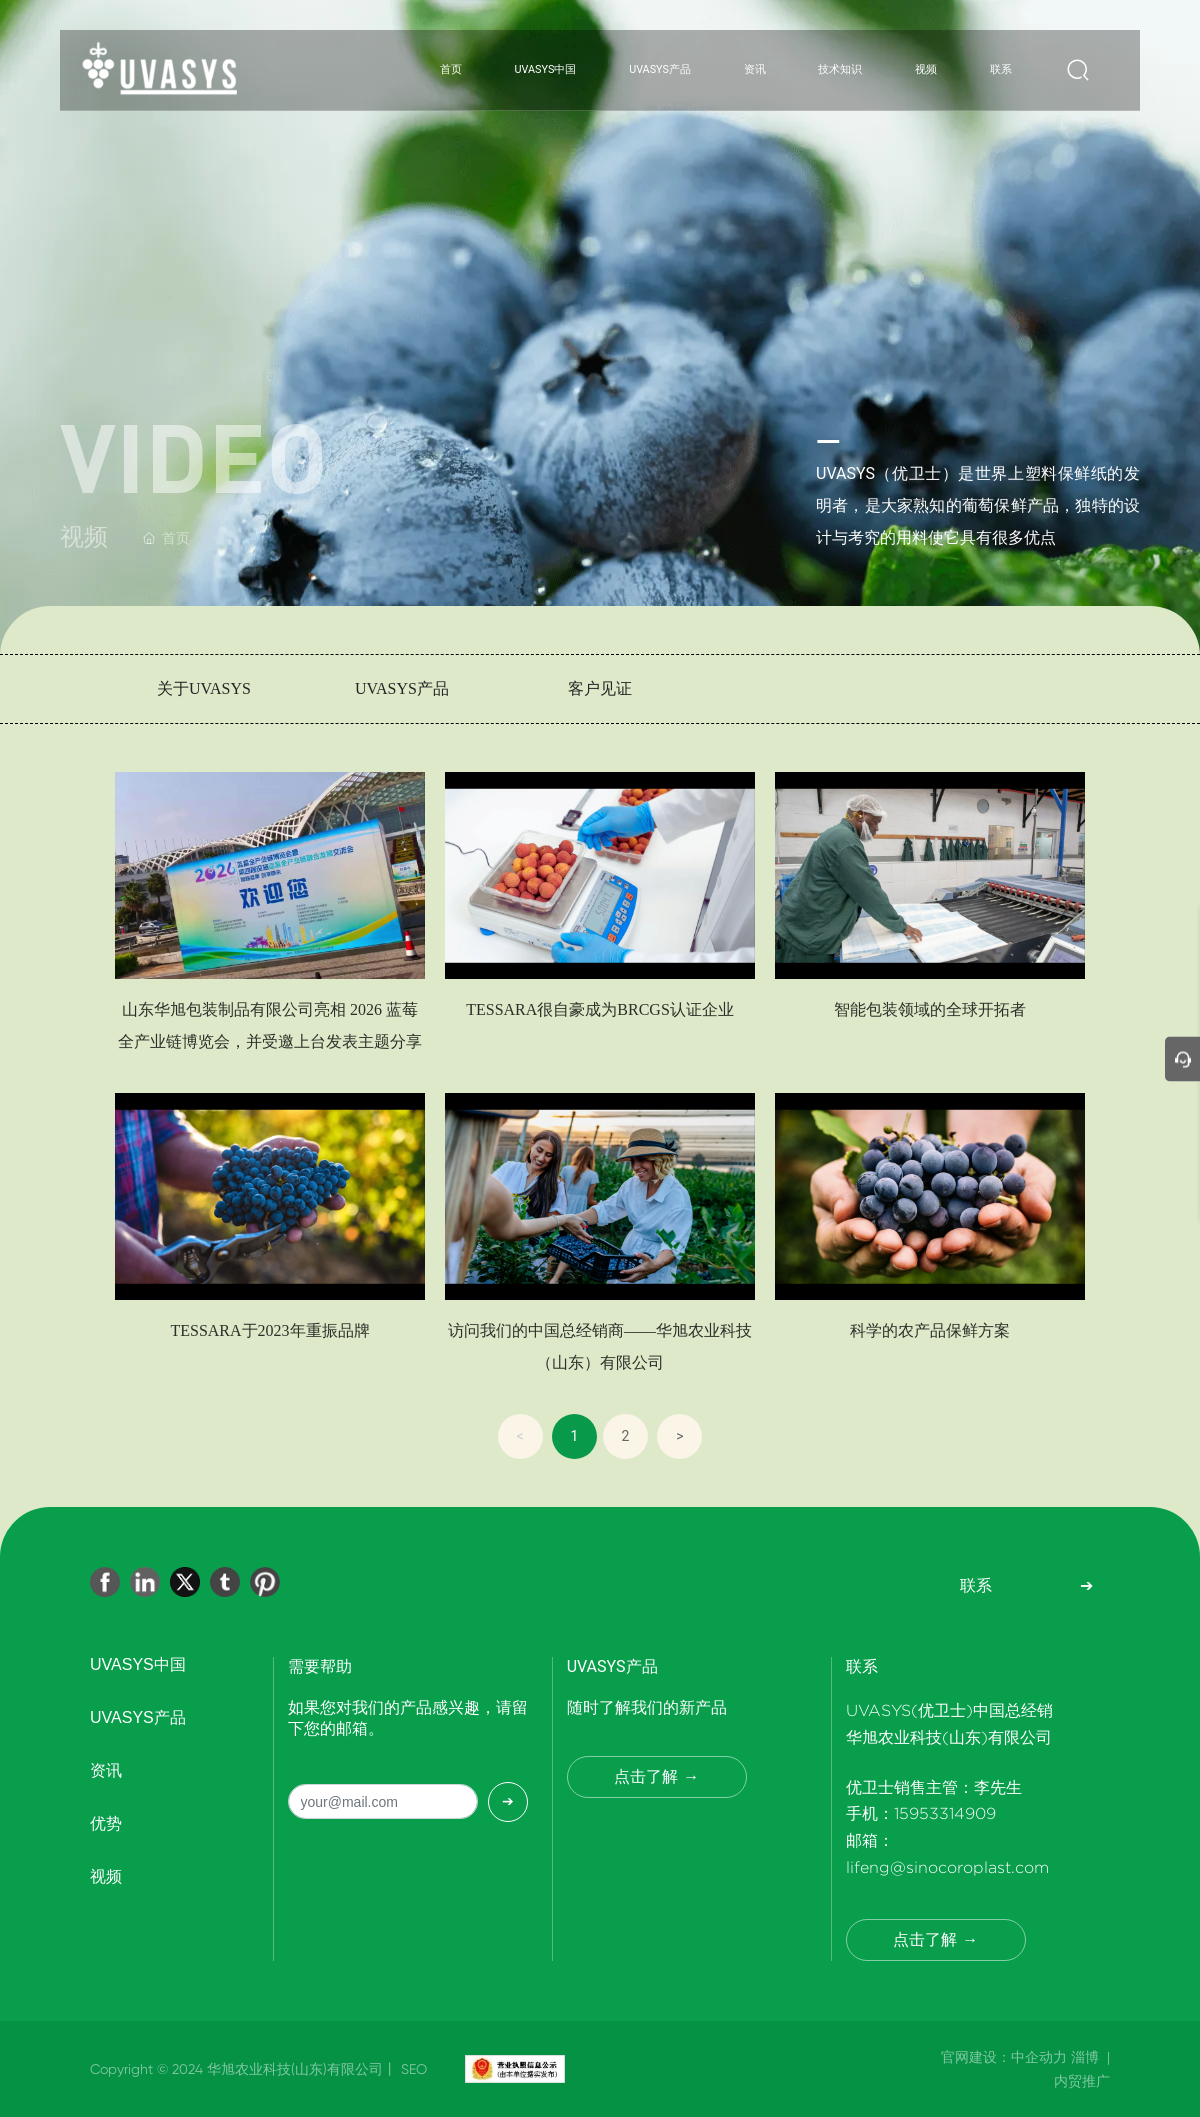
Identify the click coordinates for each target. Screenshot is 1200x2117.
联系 (976, 1585)
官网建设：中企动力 (1004, 2057)
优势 (106, 1823)
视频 (106, 1876)
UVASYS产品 (402, 688)
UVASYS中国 (138, 1664)
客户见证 (600, 688)
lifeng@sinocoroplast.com (947, 1867)
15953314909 (945, 1813)
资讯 (106, 1770)
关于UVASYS (204, 688)
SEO (412, 2069)
